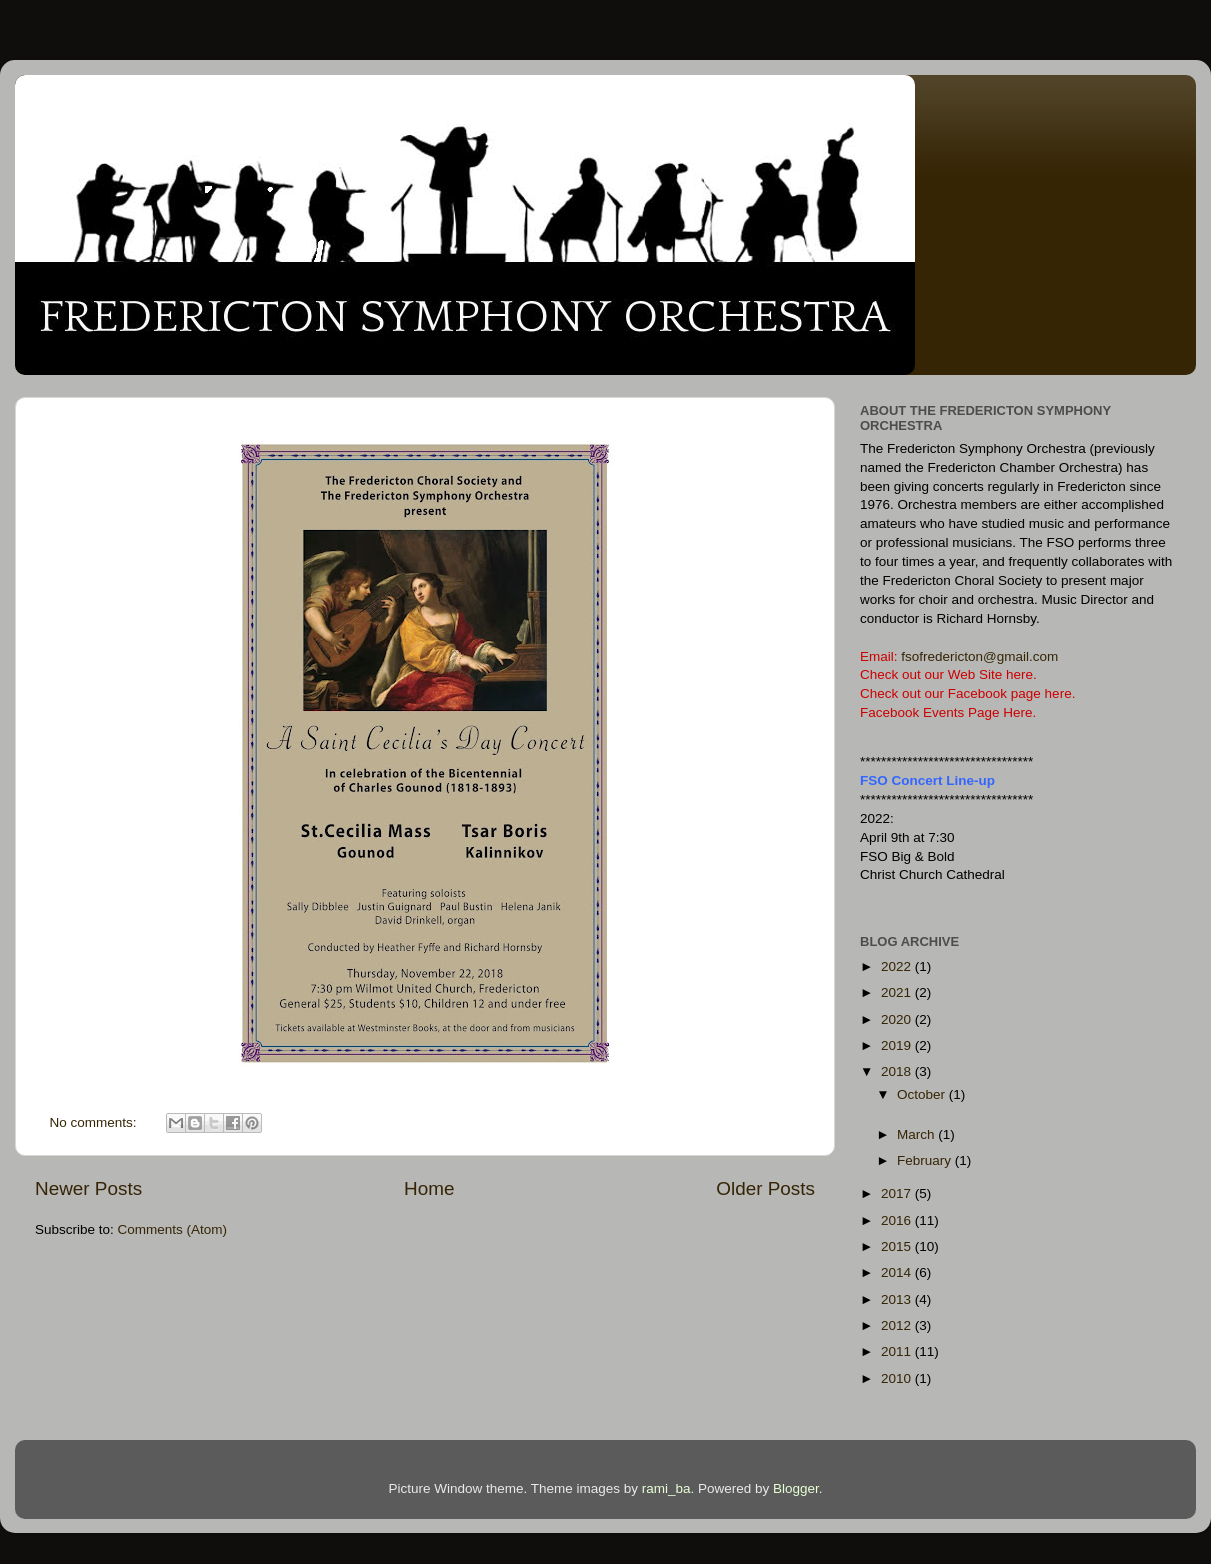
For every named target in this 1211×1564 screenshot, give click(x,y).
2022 (898, 966)
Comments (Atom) (173, 1229)
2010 (898, 1378)
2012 (898, 1325)
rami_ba (666, 1488)
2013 (898, 1299)
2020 (898, 1019)
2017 (898, 1193)
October (923, 1094)
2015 (898, 1246)
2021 (898, 992)
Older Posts (765, 1188)
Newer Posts (88, 1188)
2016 (898, 1220)
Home (429, 1188)
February (926, 1160)
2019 (898, 1045)
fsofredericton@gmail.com (979, 656)
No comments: (95, 1122)
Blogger (796, 1488)
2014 (898, 1272)
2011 (898, 1351)
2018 (898, 1071)
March (917, 1134)
